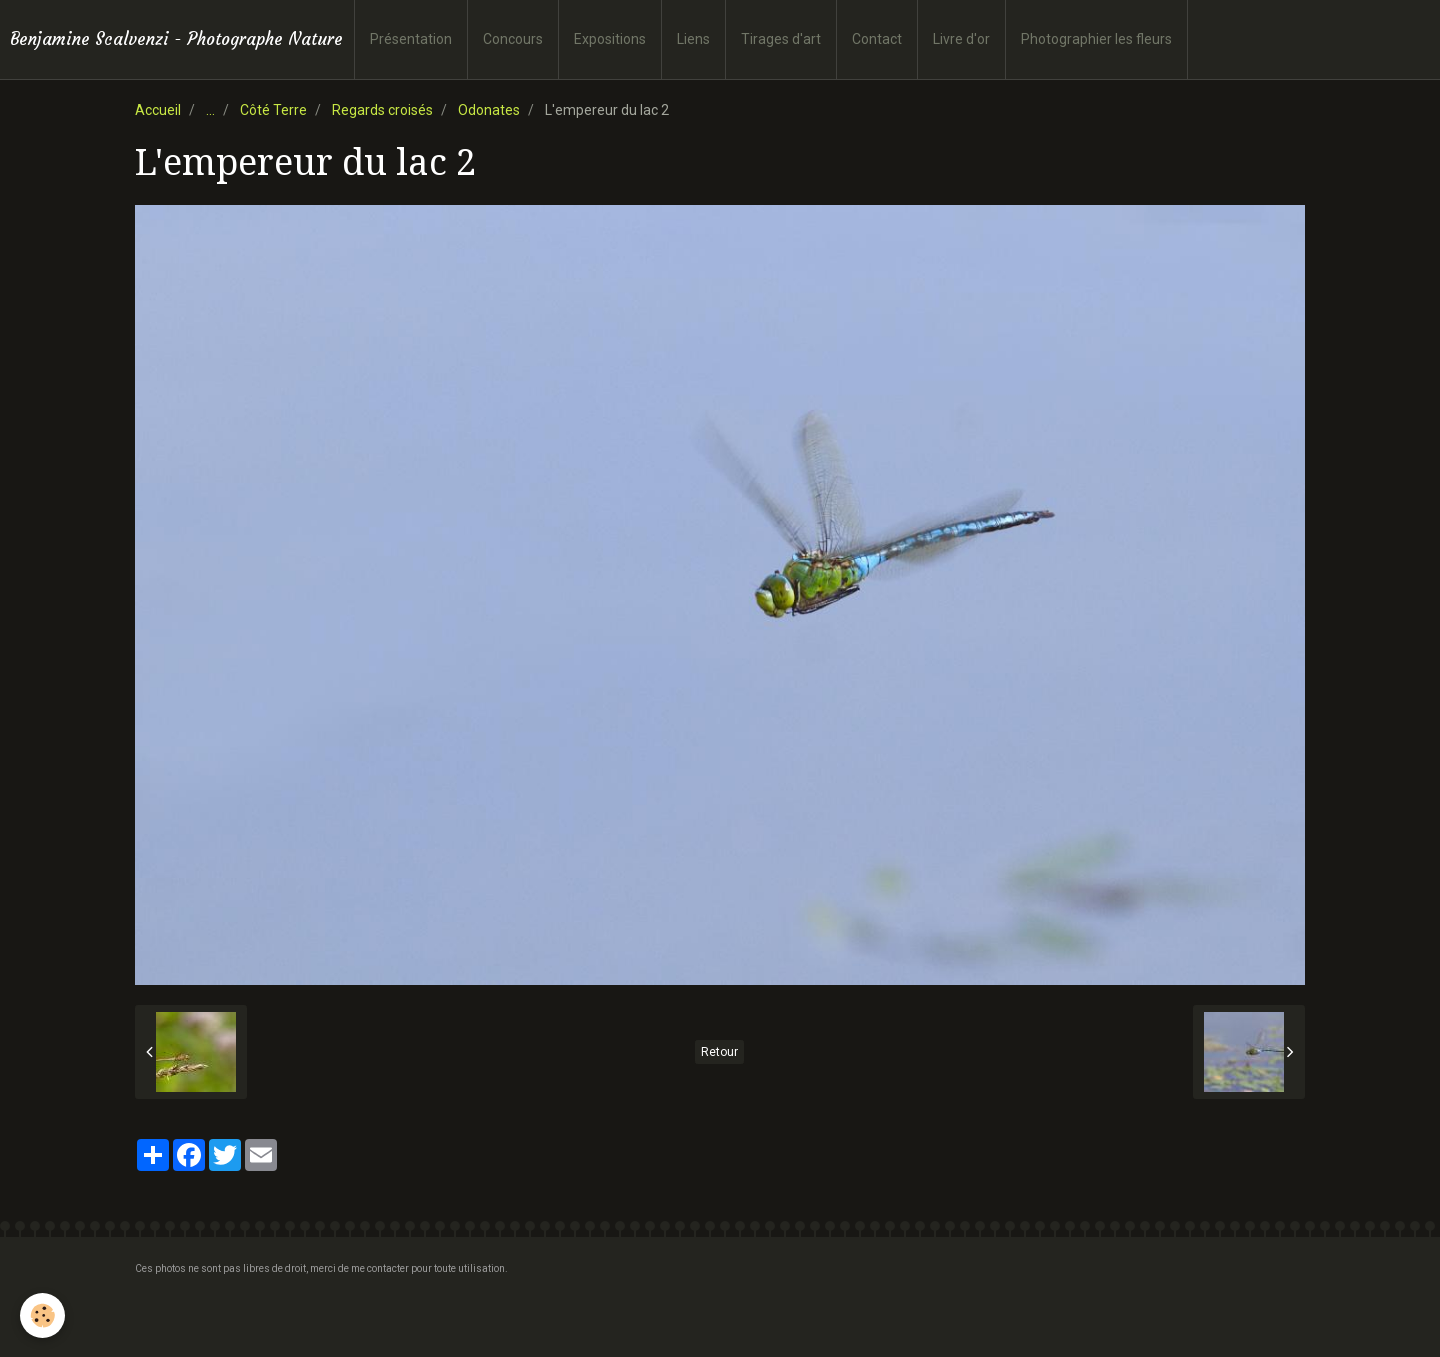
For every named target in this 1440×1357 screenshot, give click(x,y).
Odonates (489, 110)
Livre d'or (961, 39)
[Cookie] (42, 1315)
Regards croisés (382, 110)
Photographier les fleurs (1096, 39)
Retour (719, 1052)
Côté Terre (273, 110)
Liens (693, 39)
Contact (877, 39)
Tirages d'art (781, 39)
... (210, 110)
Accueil (158, 110)
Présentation (411, 39)
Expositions (610, 39)
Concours (513, 39)
